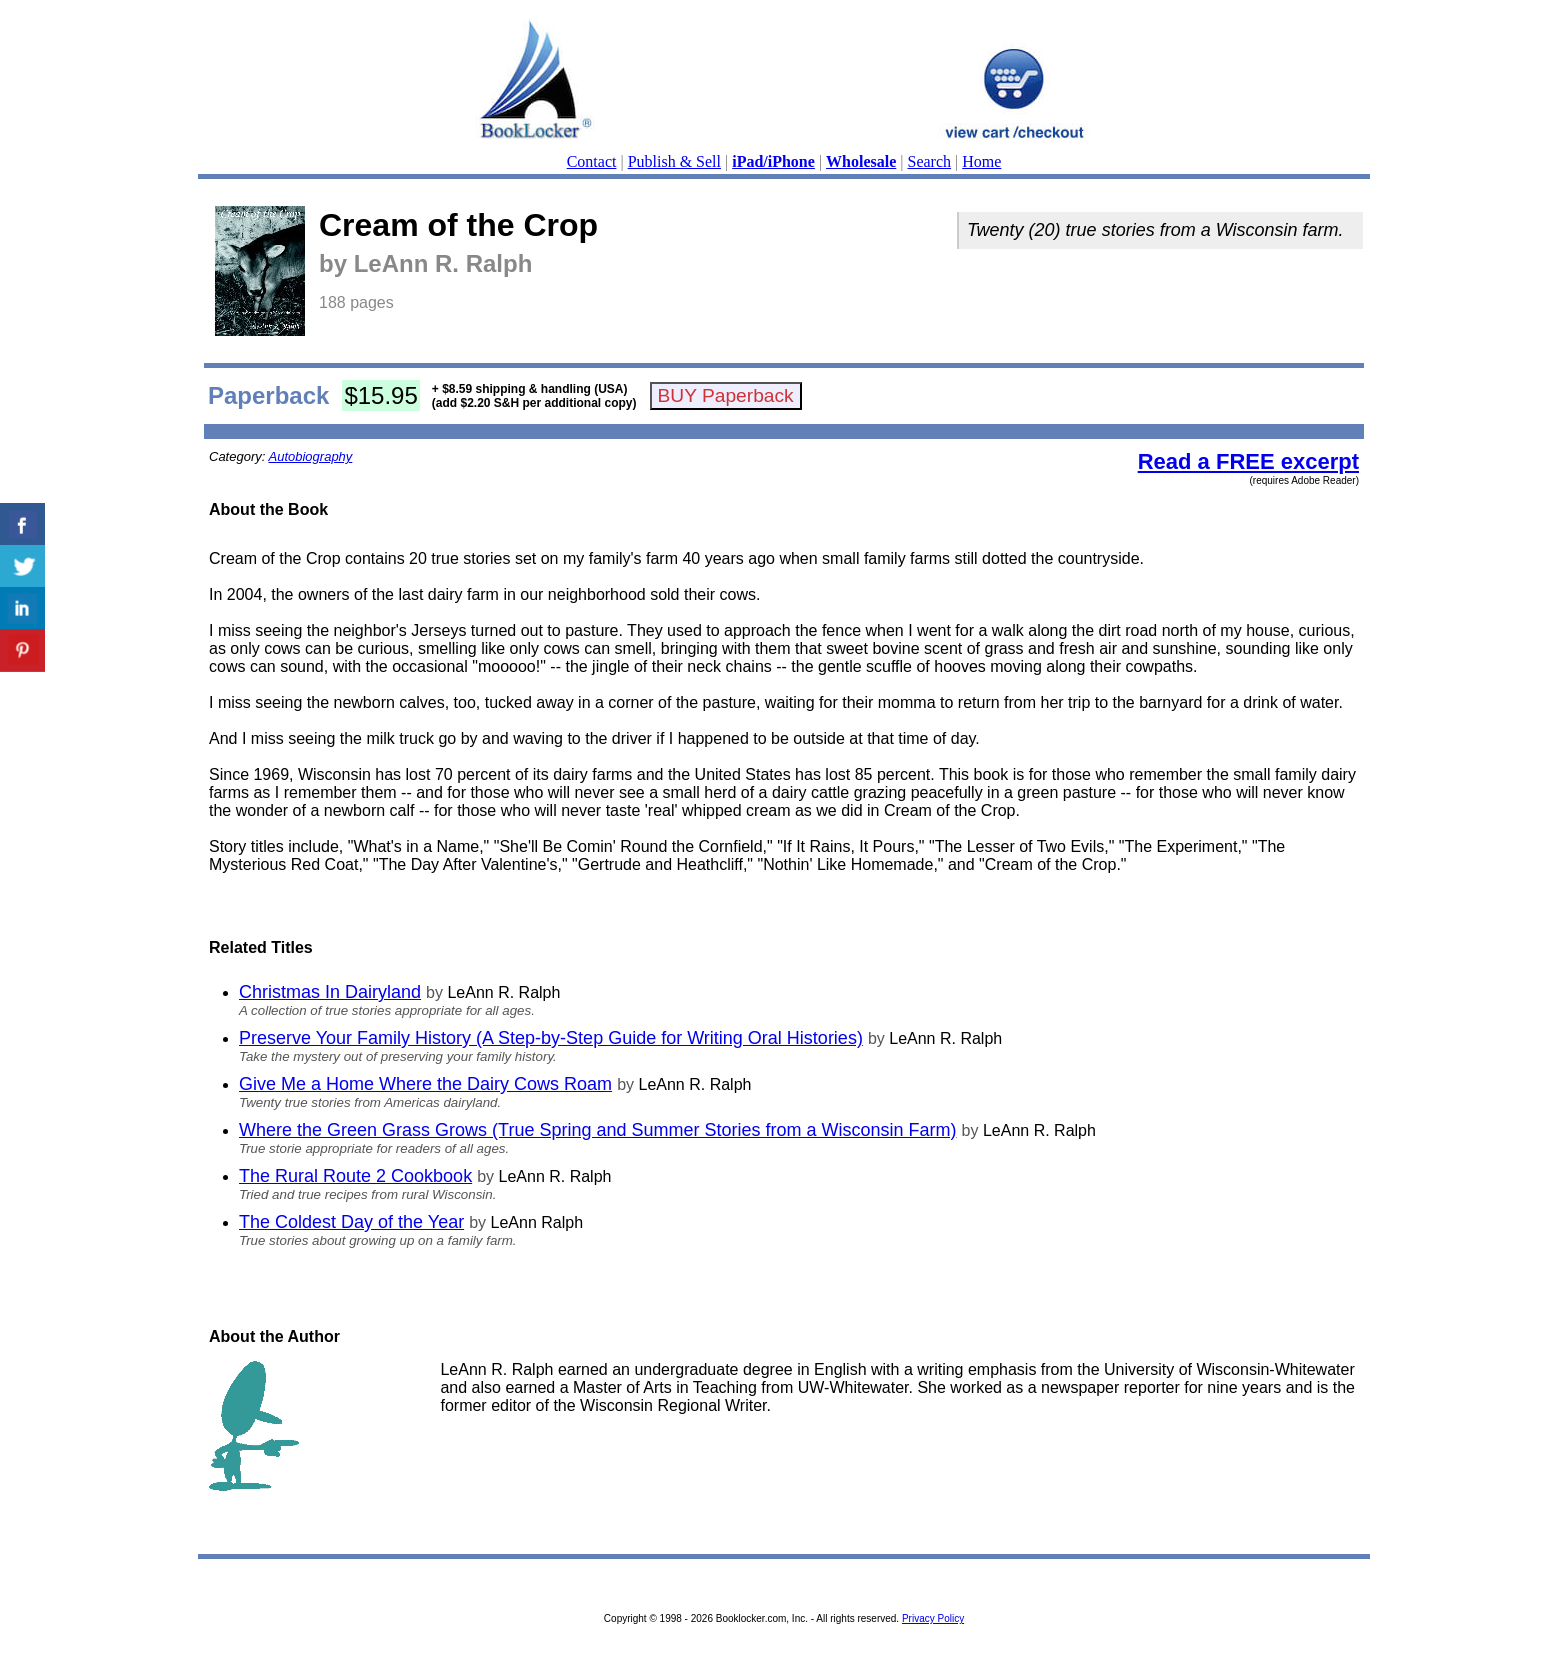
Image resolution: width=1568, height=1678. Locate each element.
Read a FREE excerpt (1248, 461)
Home (981, 161)
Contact (592, 161)
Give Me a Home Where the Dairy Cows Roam (425, 1084)
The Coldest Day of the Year (351, 1222)
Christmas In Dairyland (330, 992)
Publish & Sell (674, 161)
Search (930, 161)
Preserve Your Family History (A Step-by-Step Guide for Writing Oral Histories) (551, 1038)
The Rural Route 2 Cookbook (355, 1176)
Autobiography (311, 456)
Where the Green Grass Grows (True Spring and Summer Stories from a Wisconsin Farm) (598, 1130)
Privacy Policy (933, 1618)
